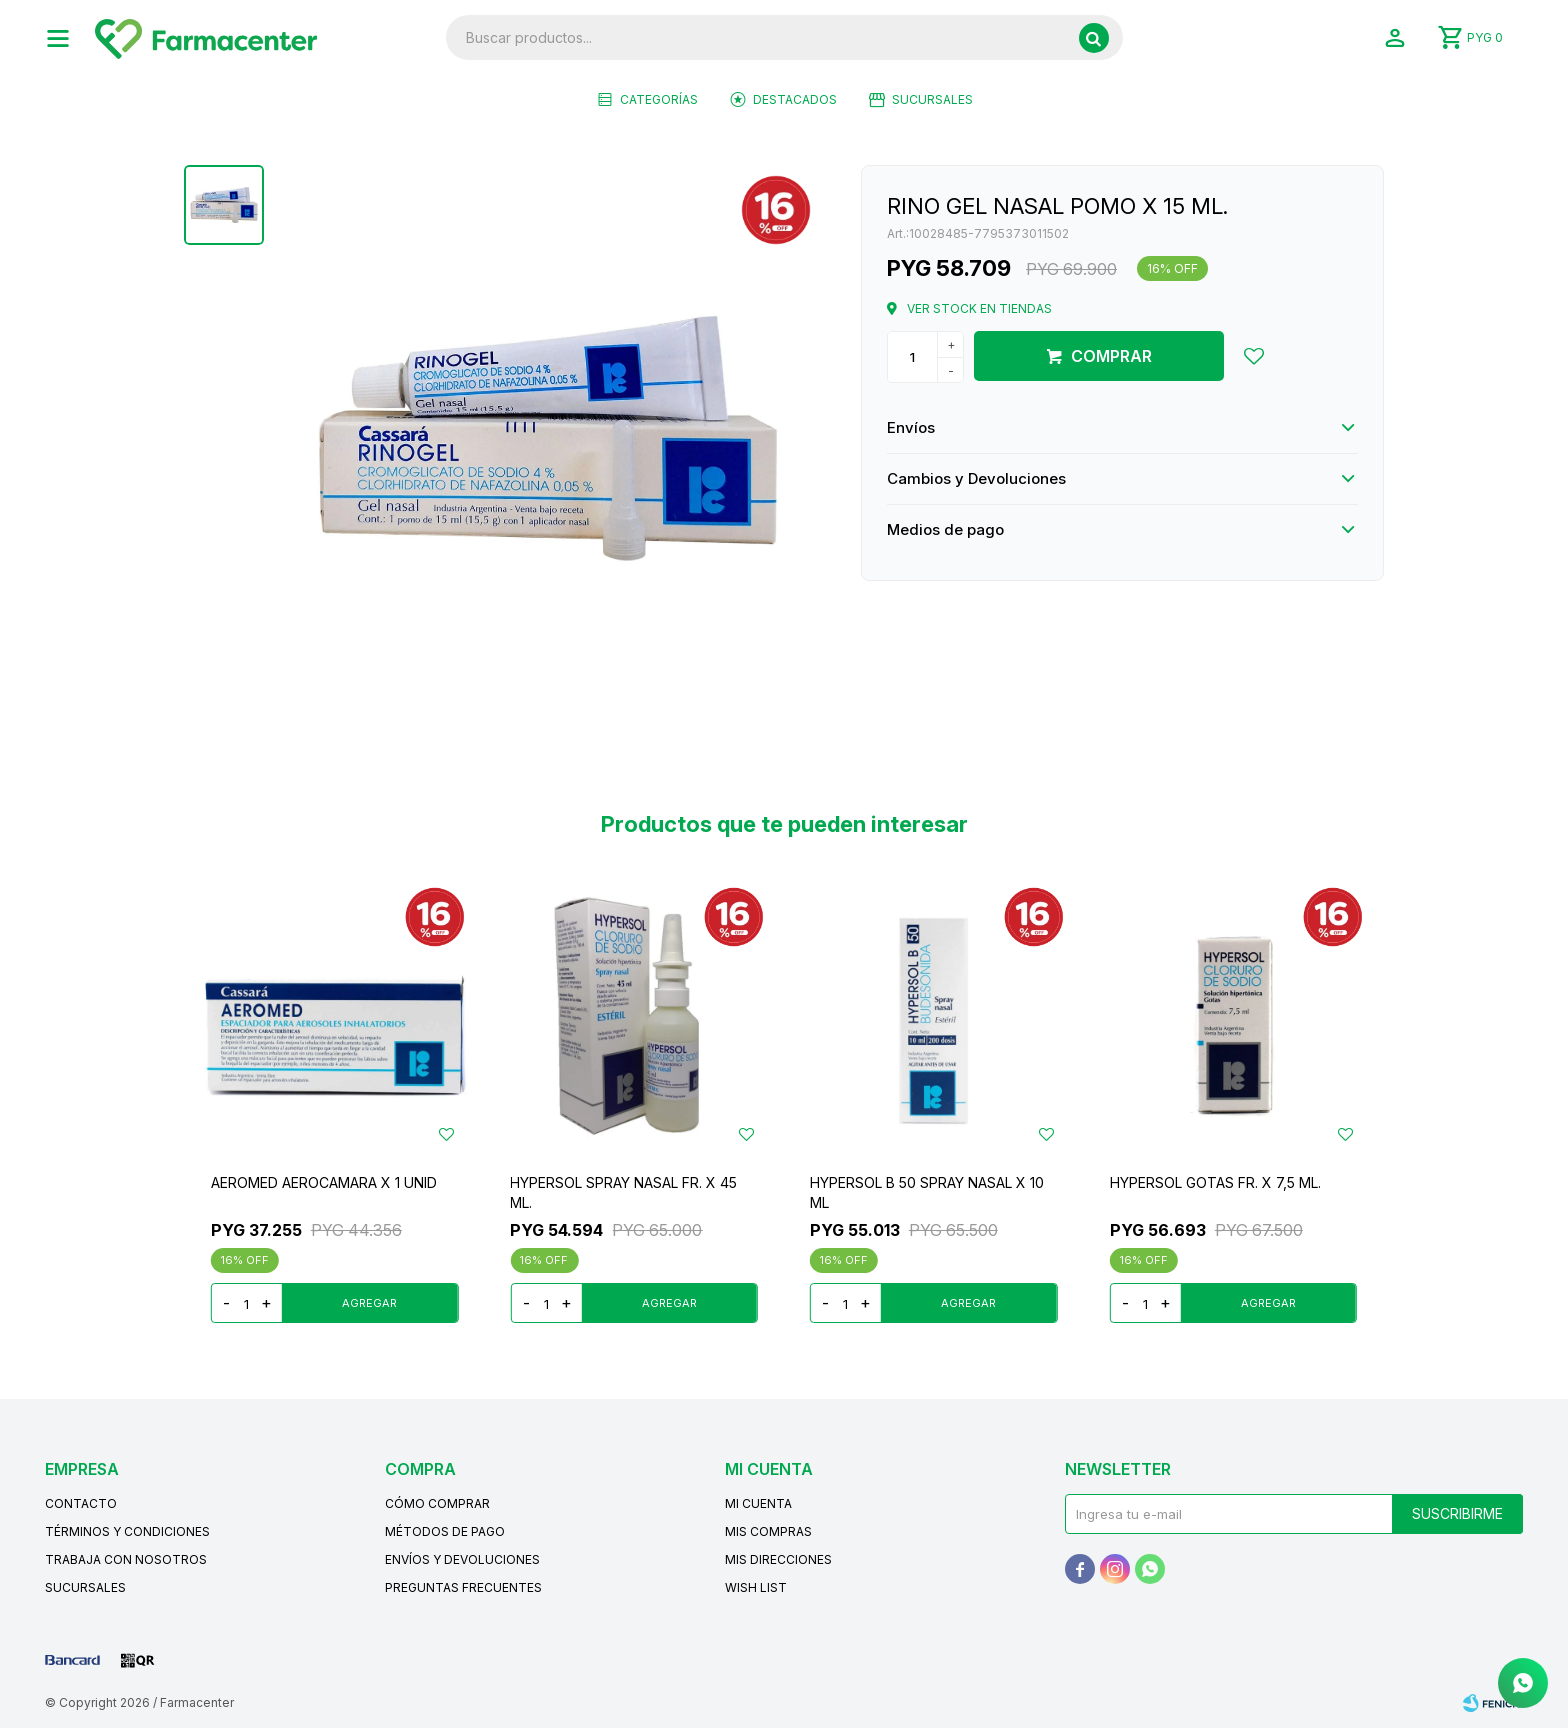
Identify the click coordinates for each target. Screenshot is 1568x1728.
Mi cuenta (758, 1503)
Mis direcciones (778, 1559)
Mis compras (768, 1531)
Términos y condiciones (127, 1531)
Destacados (795, 99)
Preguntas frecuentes (463, 1587)
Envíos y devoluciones (462, 1559)
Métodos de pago (445, 1531)
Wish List (756, 1587)
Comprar (1111, 356)
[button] (1094, 38)
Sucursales (932, 99)
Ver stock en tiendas (979, 308)
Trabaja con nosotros (126, 1559)
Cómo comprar (437, 1503)
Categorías (659, 99)
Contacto (81, 1503)
